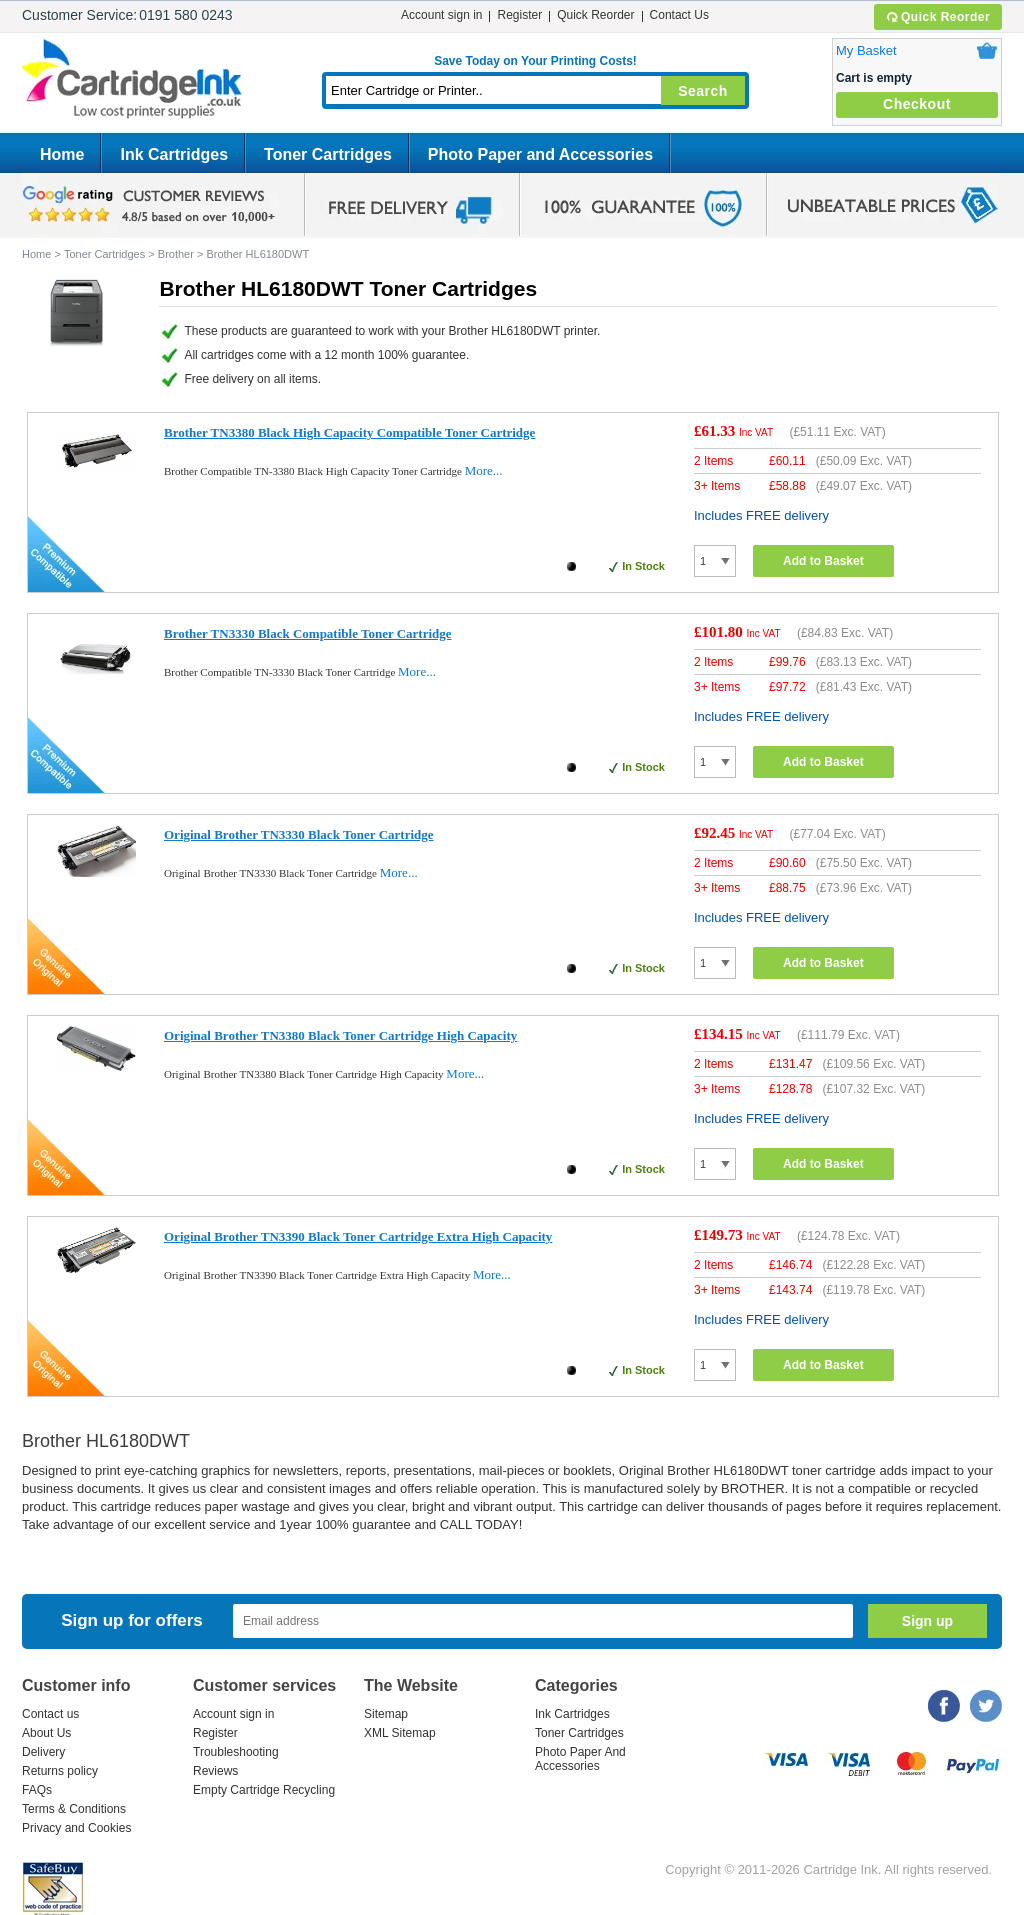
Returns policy (60, 1771)
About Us (46, 1733)
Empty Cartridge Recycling (264, 1790)
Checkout (917, 104)
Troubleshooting (236, 1752)
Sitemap (386, 1714)
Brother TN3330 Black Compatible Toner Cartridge (308, 633)
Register (519, 15)
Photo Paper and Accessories (540, 154)
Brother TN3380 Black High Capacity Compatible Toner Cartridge (349, 432)
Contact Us (679, 15)
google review (152, 205)
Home (62, 154)
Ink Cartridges (174, 154)
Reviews (215, 1771)
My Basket (866, 50)
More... (484, 470)
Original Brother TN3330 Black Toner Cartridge (299, 834)
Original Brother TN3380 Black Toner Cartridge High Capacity (340, 1035)
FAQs (37, 1790)
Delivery (43, 1752)
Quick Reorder (937, 17)
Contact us (50, 1714)
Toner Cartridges (328, 154)
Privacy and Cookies (76, 1828)
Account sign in (441, 15)
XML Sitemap (400, 1733)
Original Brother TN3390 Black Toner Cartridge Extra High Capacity (358, 1236)
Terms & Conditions (74, 1809)
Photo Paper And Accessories (580, 1759)
